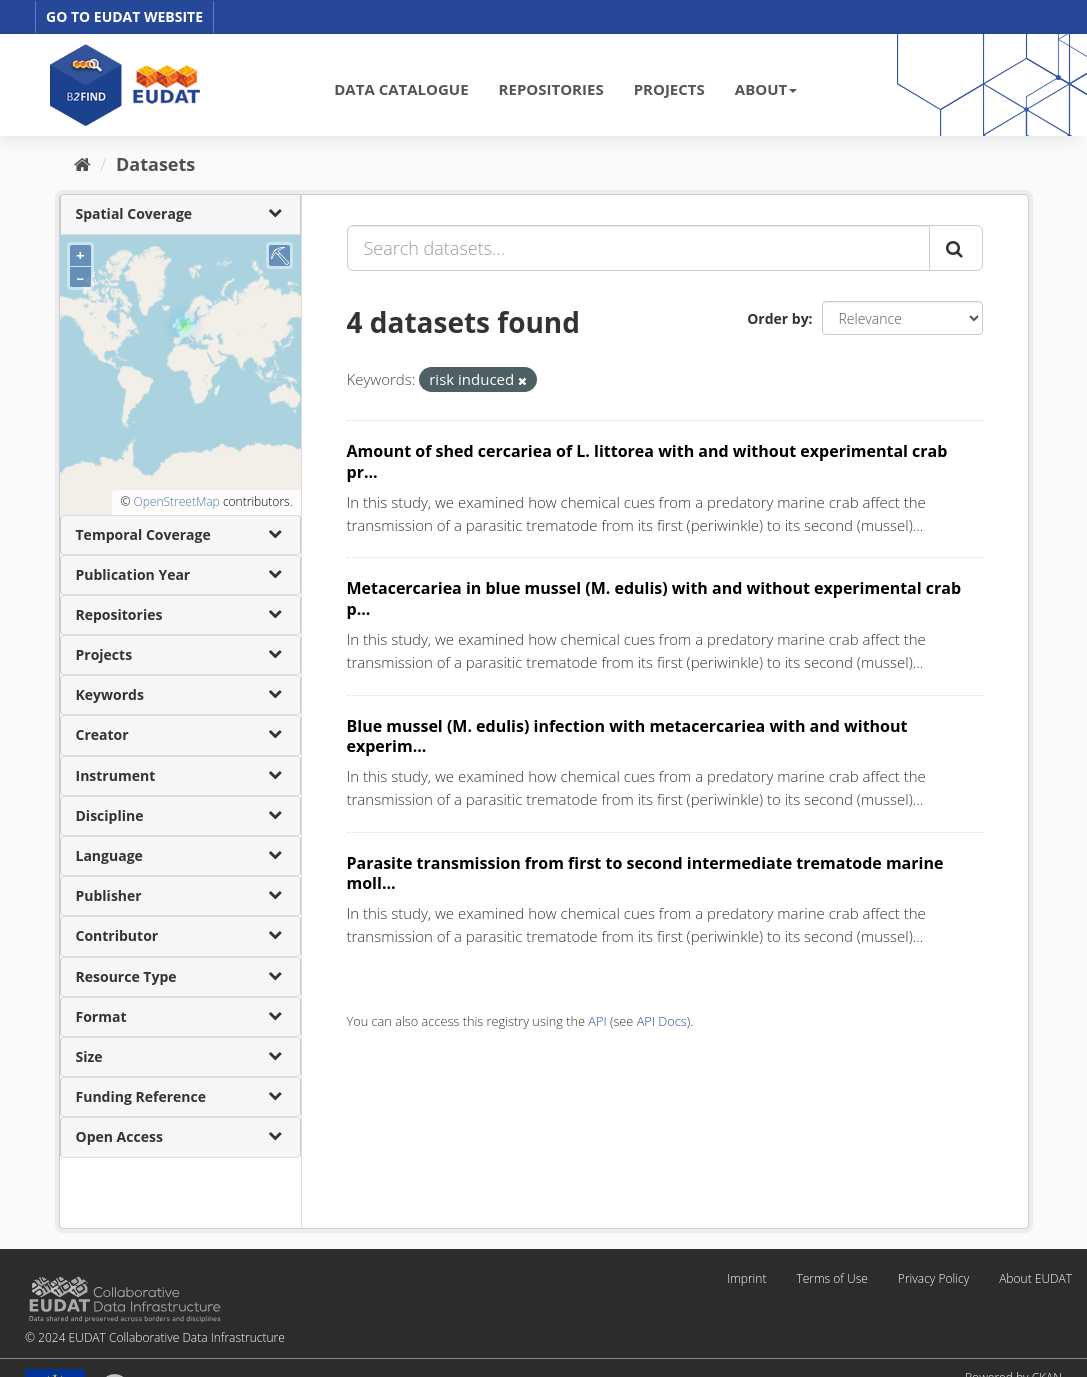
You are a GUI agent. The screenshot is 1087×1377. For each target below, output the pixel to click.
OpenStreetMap (176, 501)
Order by (777, 318)
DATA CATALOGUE (401, 89)
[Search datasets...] (638, 248)
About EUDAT (1035, 1278)
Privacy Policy (933, 1278)
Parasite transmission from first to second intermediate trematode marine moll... (645, 873)
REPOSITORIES (551, 89)
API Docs (662, 1021)
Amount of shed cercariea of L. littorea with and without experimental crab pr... (647, 461)
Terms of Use (831, 1278)
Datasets (155, 164)
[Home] (82, 164)
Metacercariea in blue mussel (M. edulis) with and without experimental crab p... (654, 598)
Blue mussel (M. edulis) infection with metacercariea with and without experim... (627, 736)
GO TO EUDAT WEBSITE (124, 16)
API (597, 1021)
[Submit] (956, 248)
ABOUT (766, 89)
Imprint (746, 1278)
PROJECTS (669, 89)
